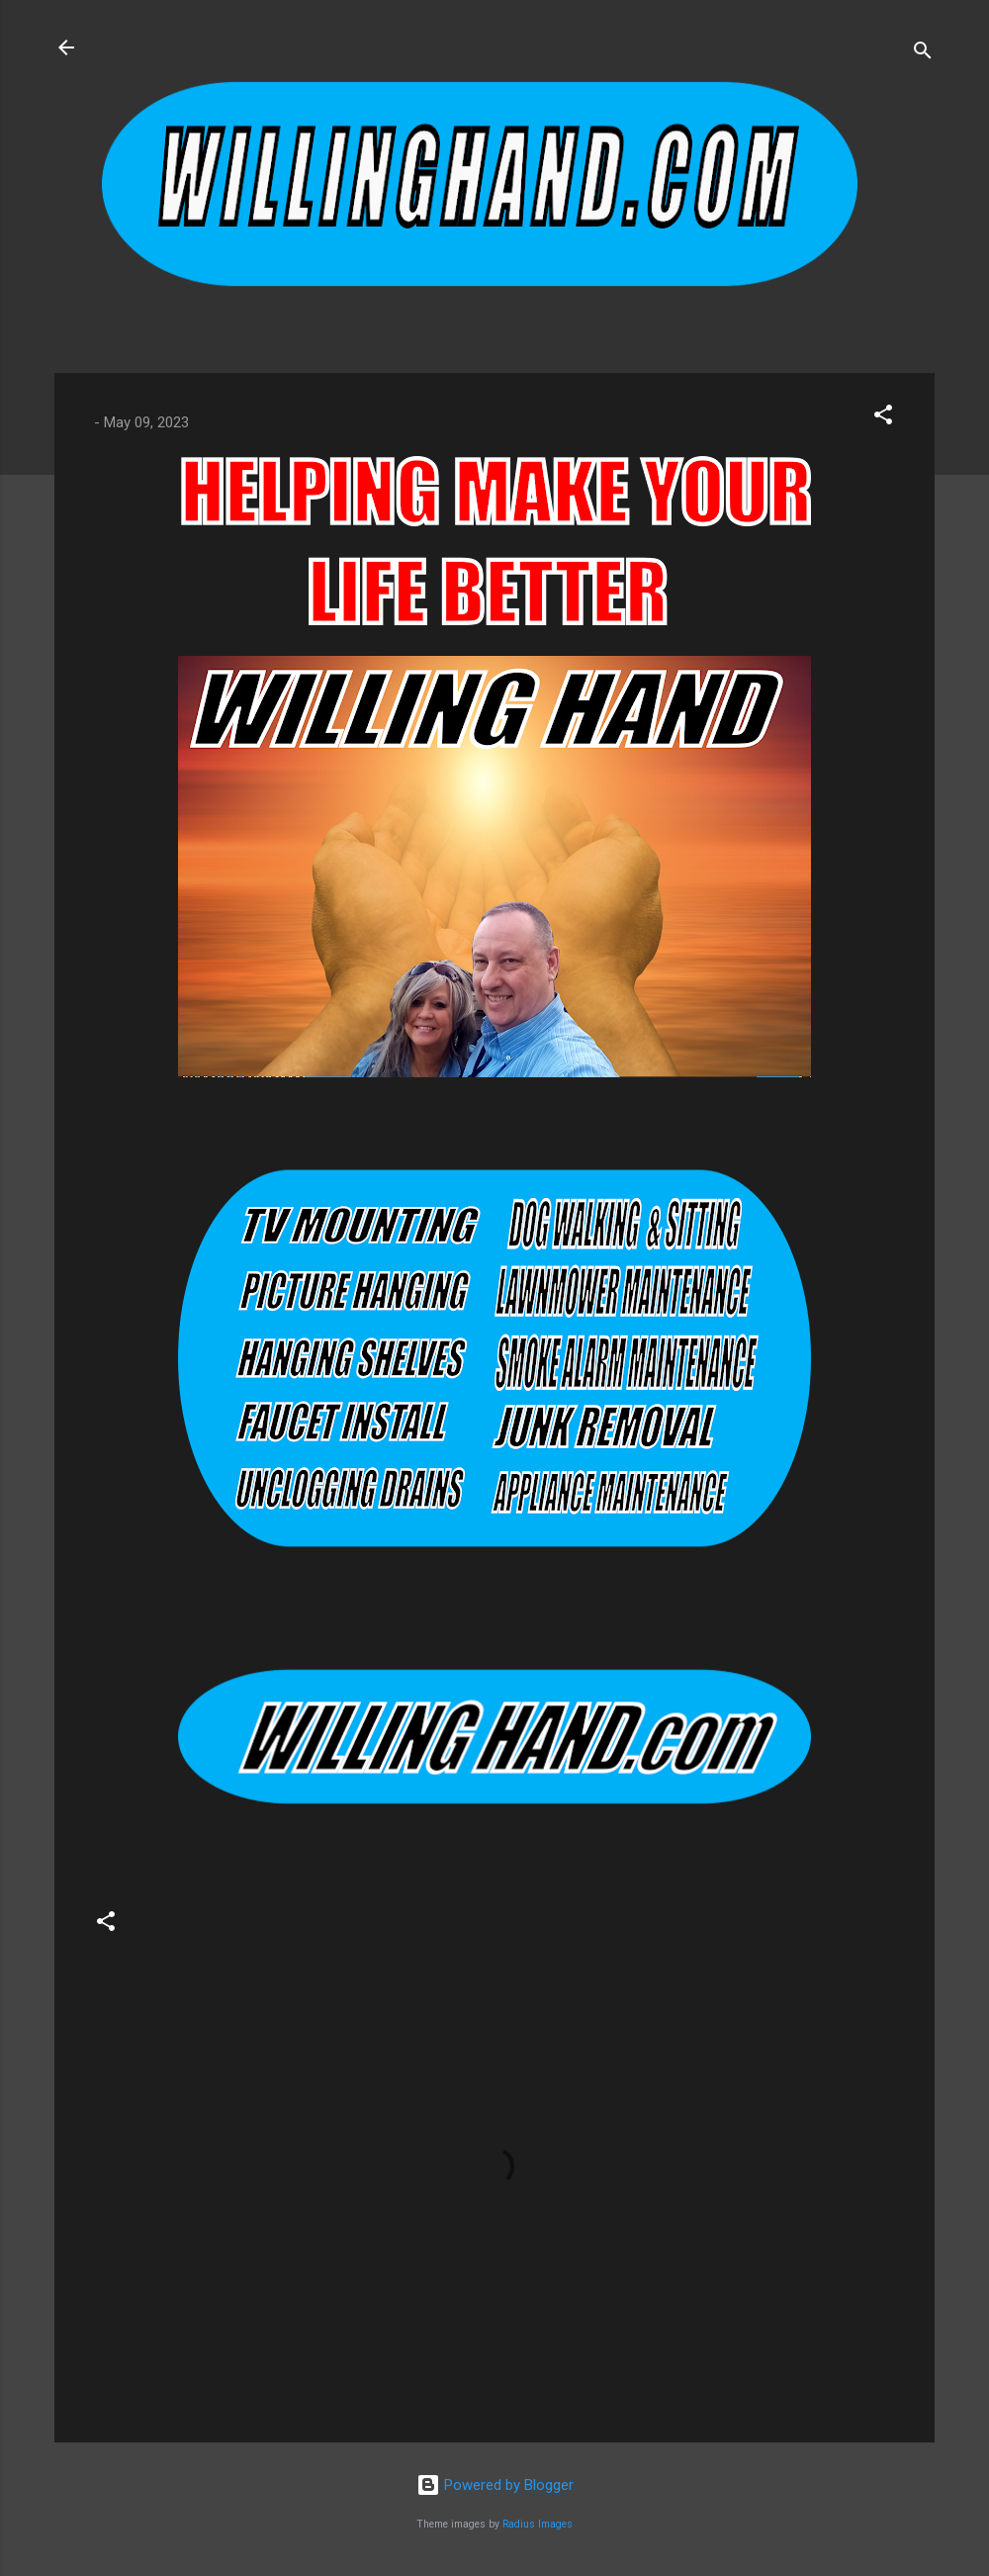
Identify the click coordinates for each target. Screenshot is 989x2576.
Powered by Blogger (495, 2485)
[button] (883, 418)
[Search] (923, 54)
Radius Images (537, 2524)
